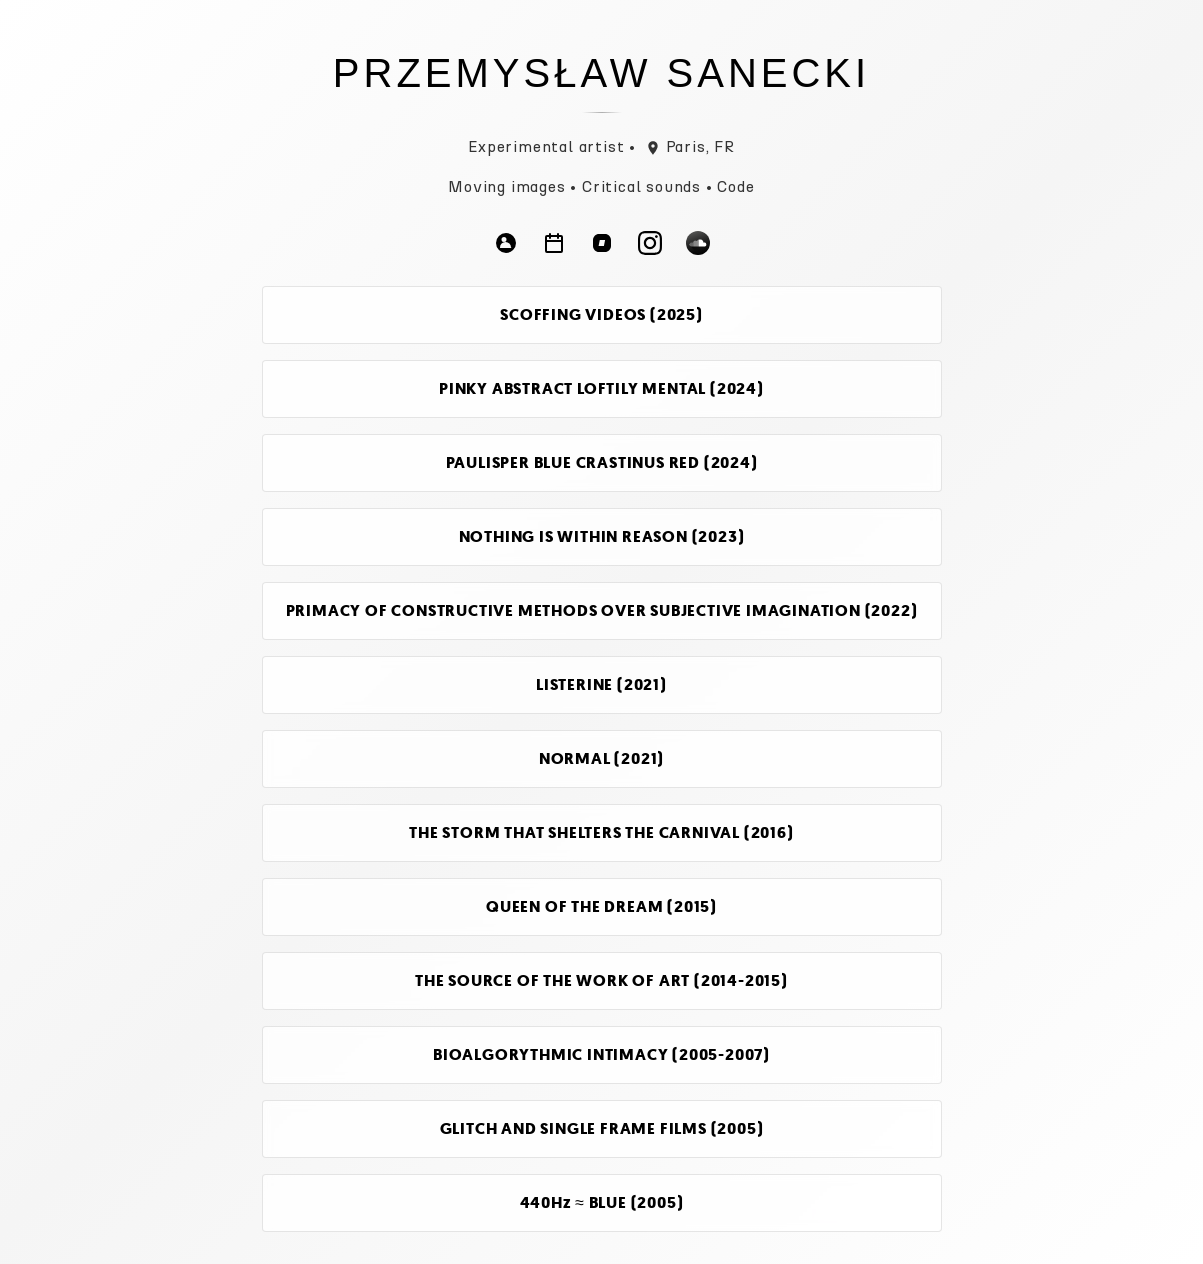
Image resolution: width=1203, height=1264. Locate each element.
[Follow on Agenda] (554, 246)
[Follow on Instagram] (650, 246)
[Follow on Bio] (506, 246)
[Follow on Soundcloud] (698, 246)
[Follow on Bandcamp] (602, 246)
